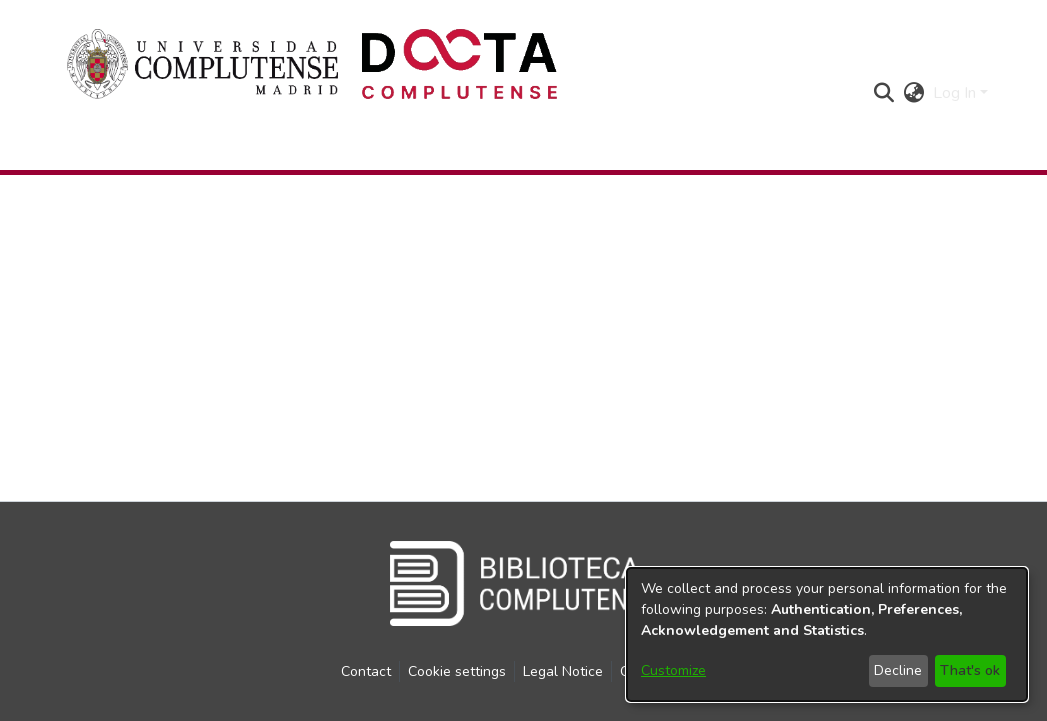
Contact (366, 671)
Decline (898, 670)
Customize (673, 670)
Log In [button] (956, 93)
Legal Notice (563, 671)
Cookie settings (457, 671)
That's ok (970, 670)
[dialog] (827, 634)
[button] (884, 93)
